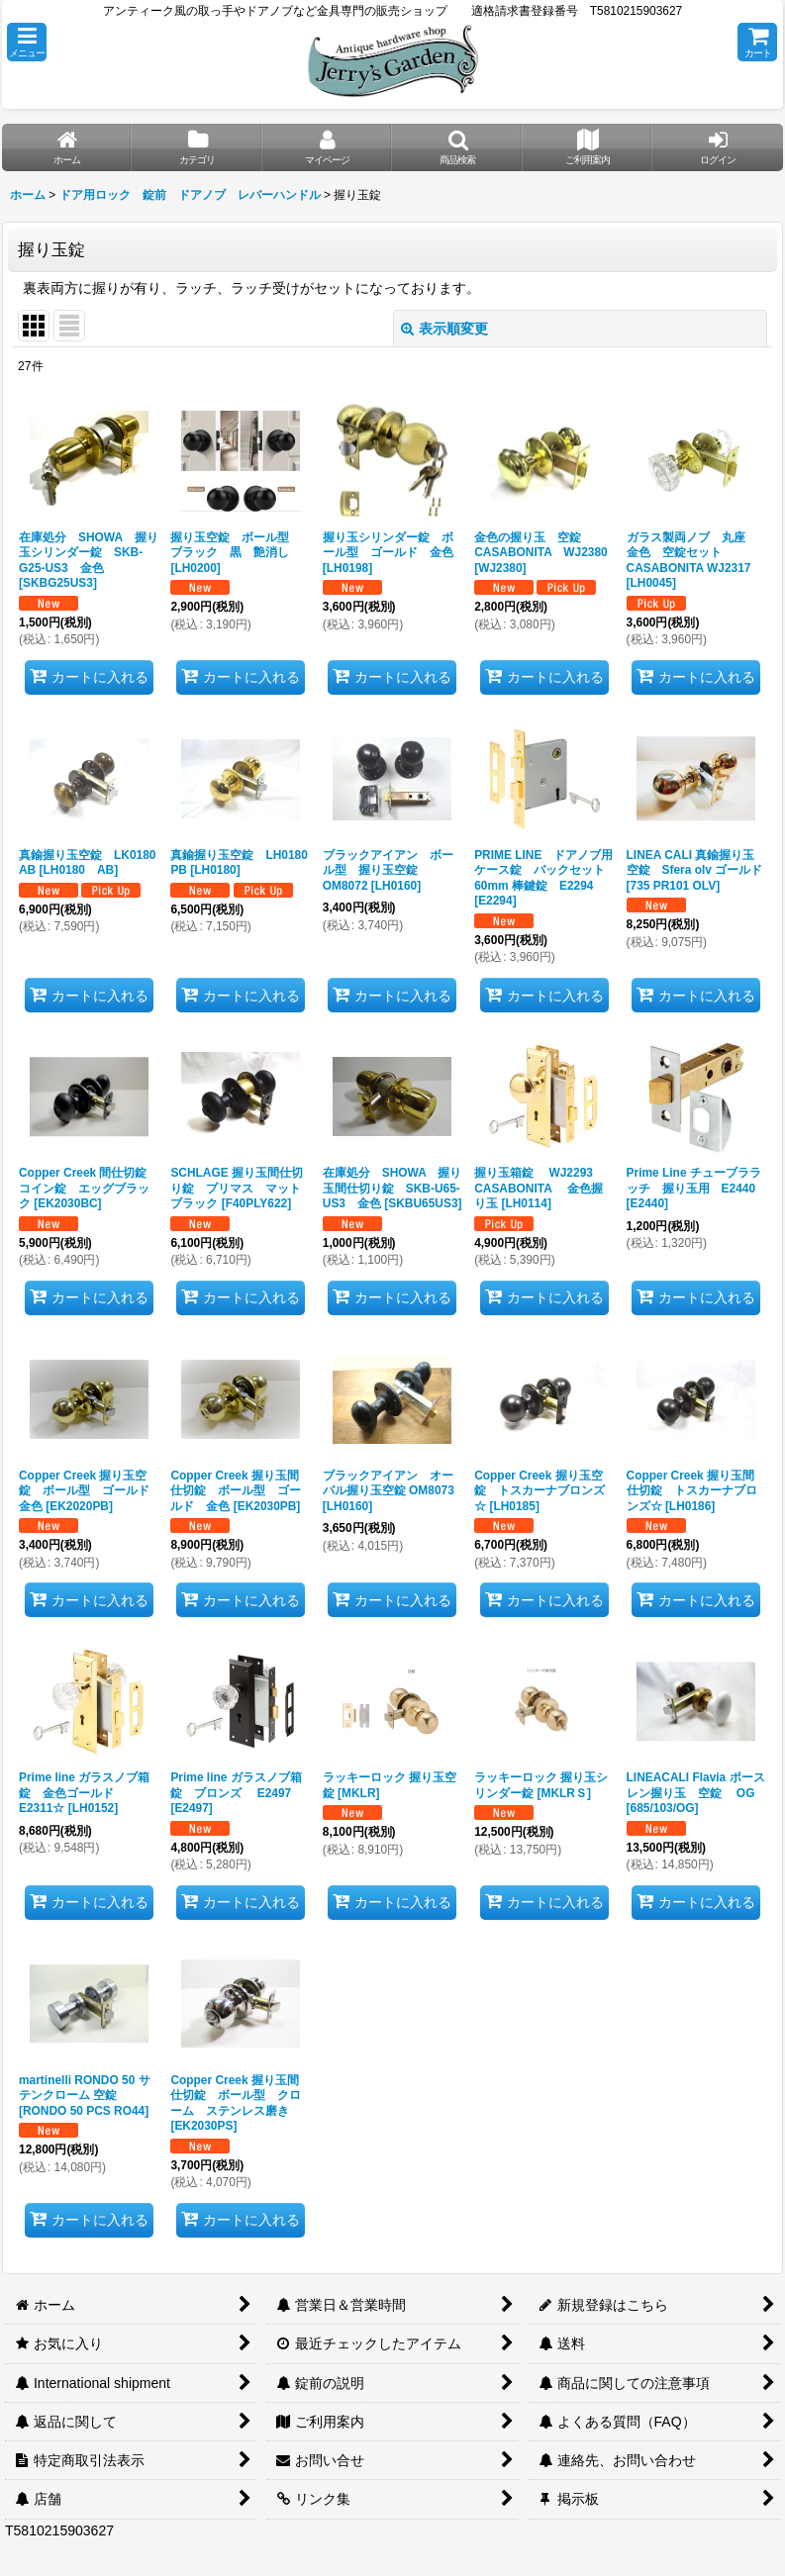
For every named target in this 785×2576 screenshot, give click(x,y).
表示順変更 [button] (444, 328)
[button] (27, 42)
